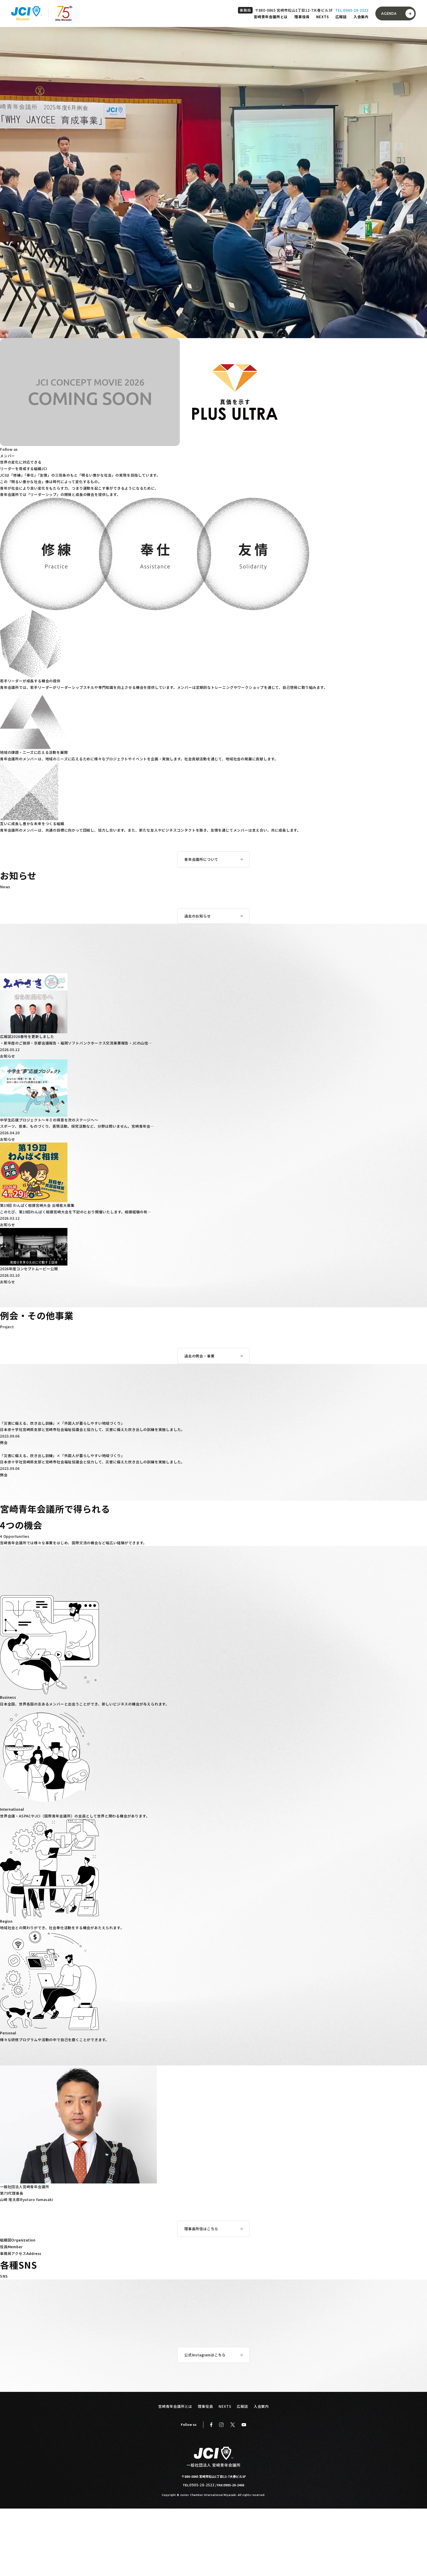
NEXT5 (322, 16)
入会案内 (361, 16)
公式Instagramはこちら (205, 2354)
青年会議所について (201, 859)
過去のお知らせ (197, 916)
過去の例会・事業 (199, 1356)
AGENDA (389, 13)
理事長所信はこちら (201, 2228)
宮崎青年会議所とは (271, 16)
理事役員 (301, 16)
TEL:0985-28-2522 (352, 10)
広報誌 (341, 16)
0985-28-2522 (202, 2484)
